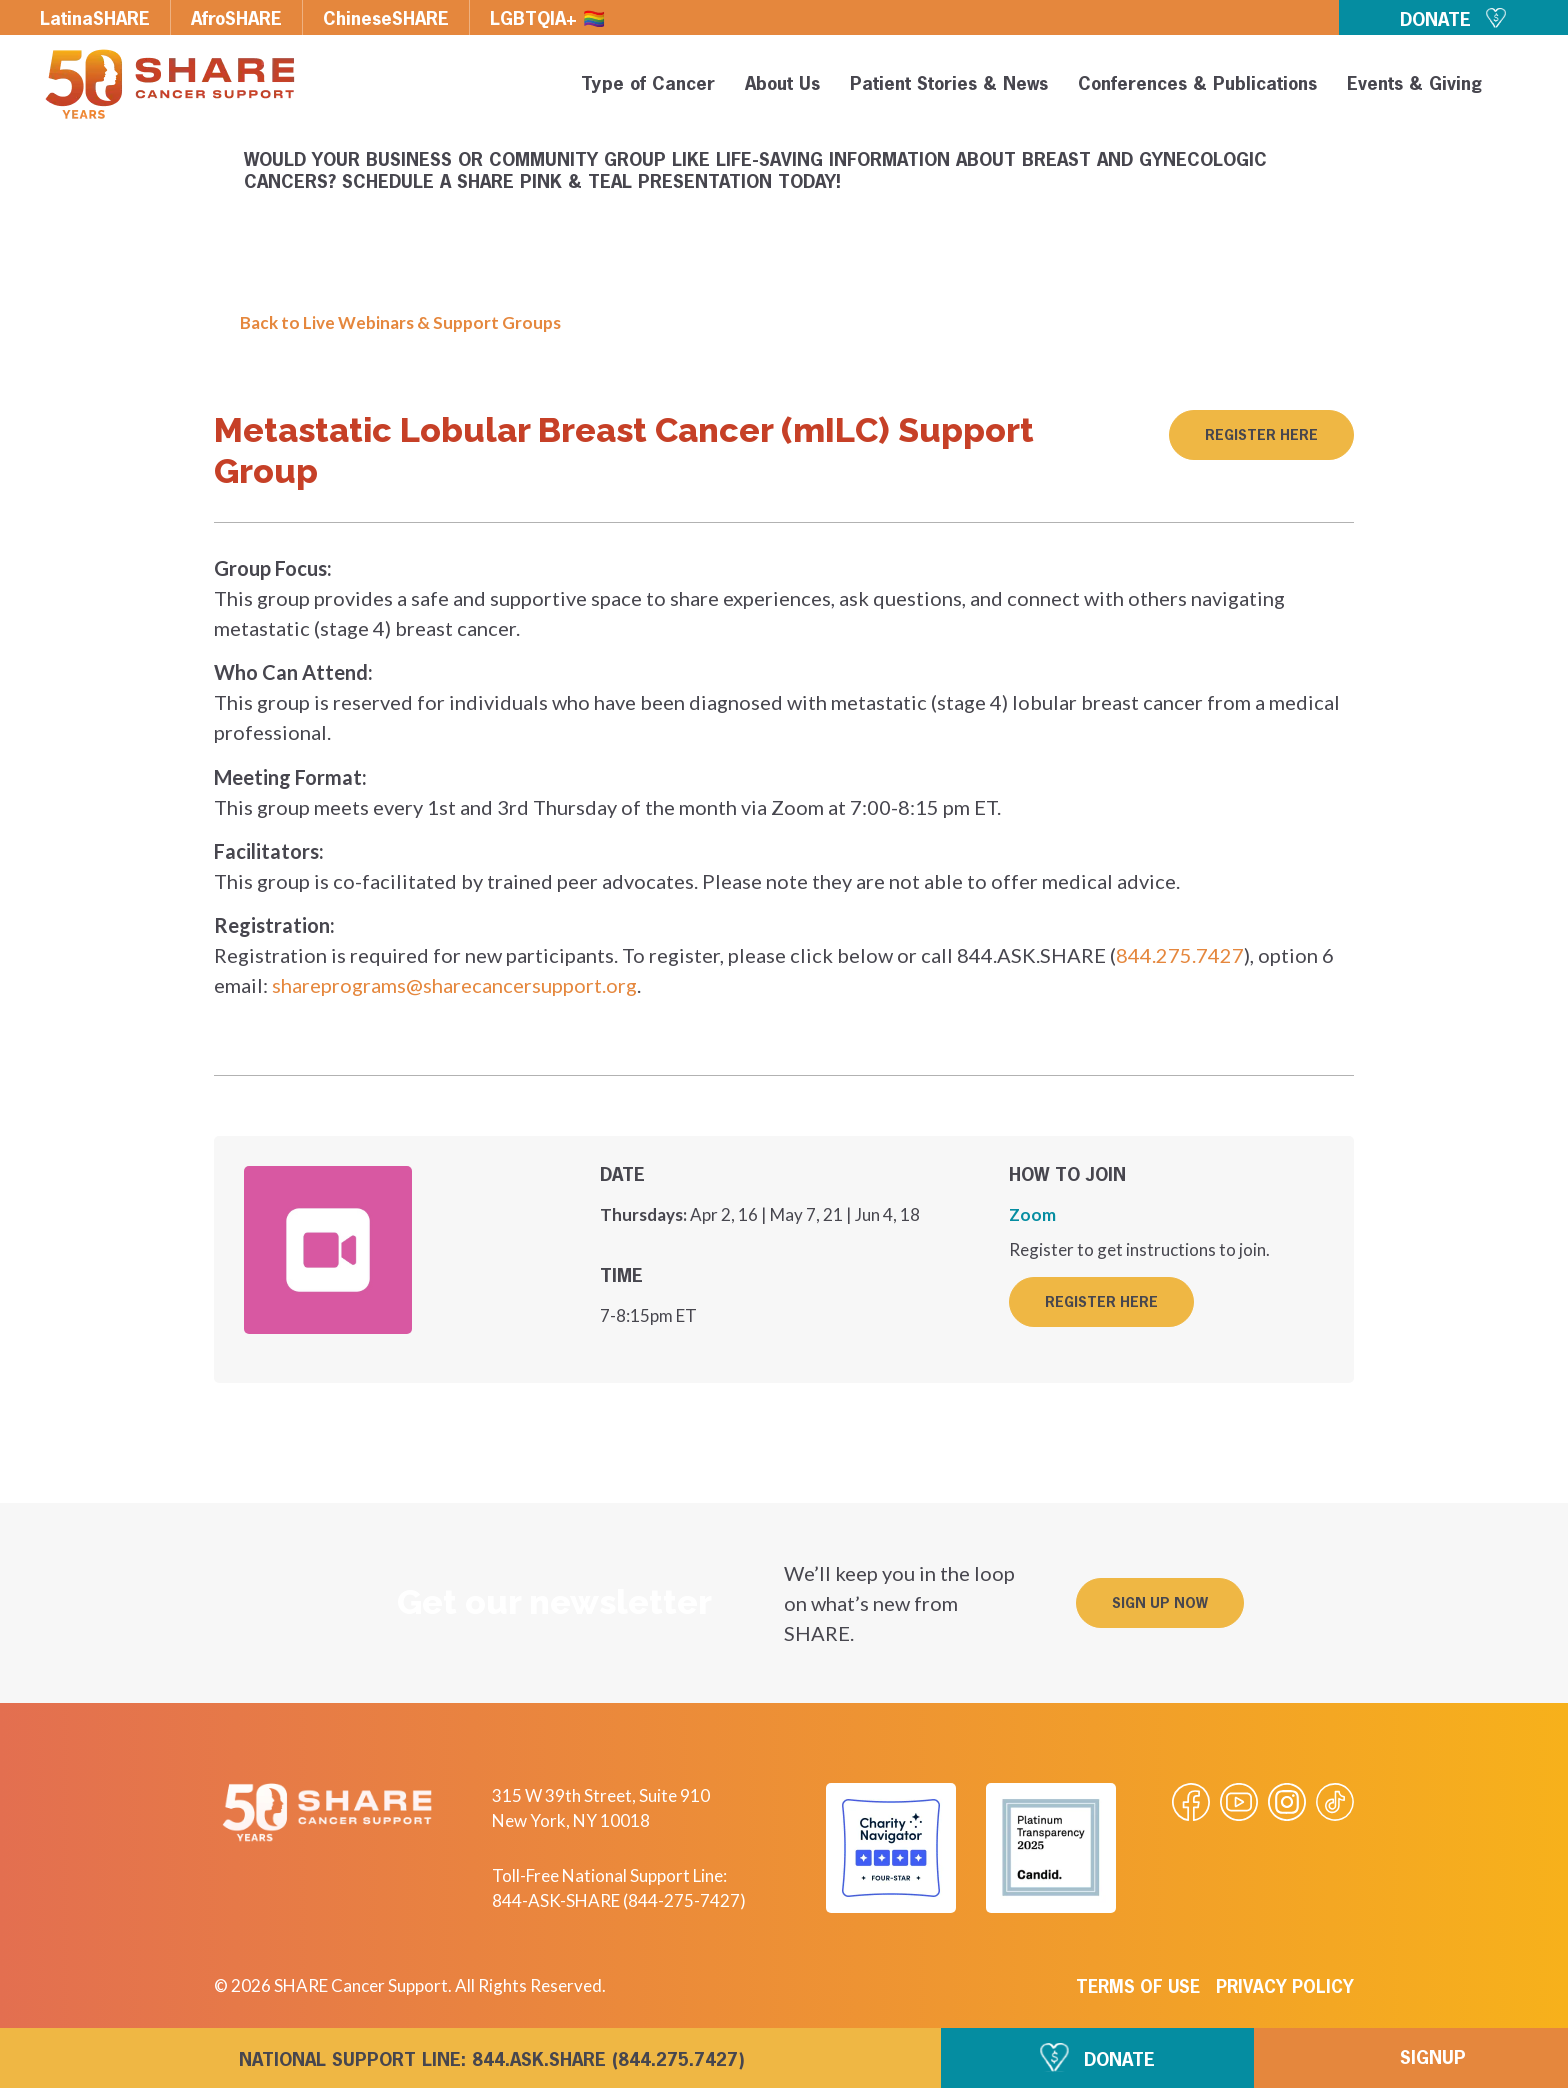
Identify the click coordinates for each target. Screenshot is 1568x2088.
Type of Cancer (648, 85)
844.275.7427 (1180, 955)
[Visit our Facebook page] (1191, 1802)
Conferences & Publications (1197, 85)
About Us (782, 85)
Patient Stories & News (949, 85)
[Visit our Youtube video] (1239, 1802)
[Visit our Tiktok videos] (1335, 1802)
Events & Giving (1414, 85)
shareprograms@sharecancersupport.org (454, 985)
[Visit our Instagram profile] (1287, 1802)
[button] (1520, 88)
